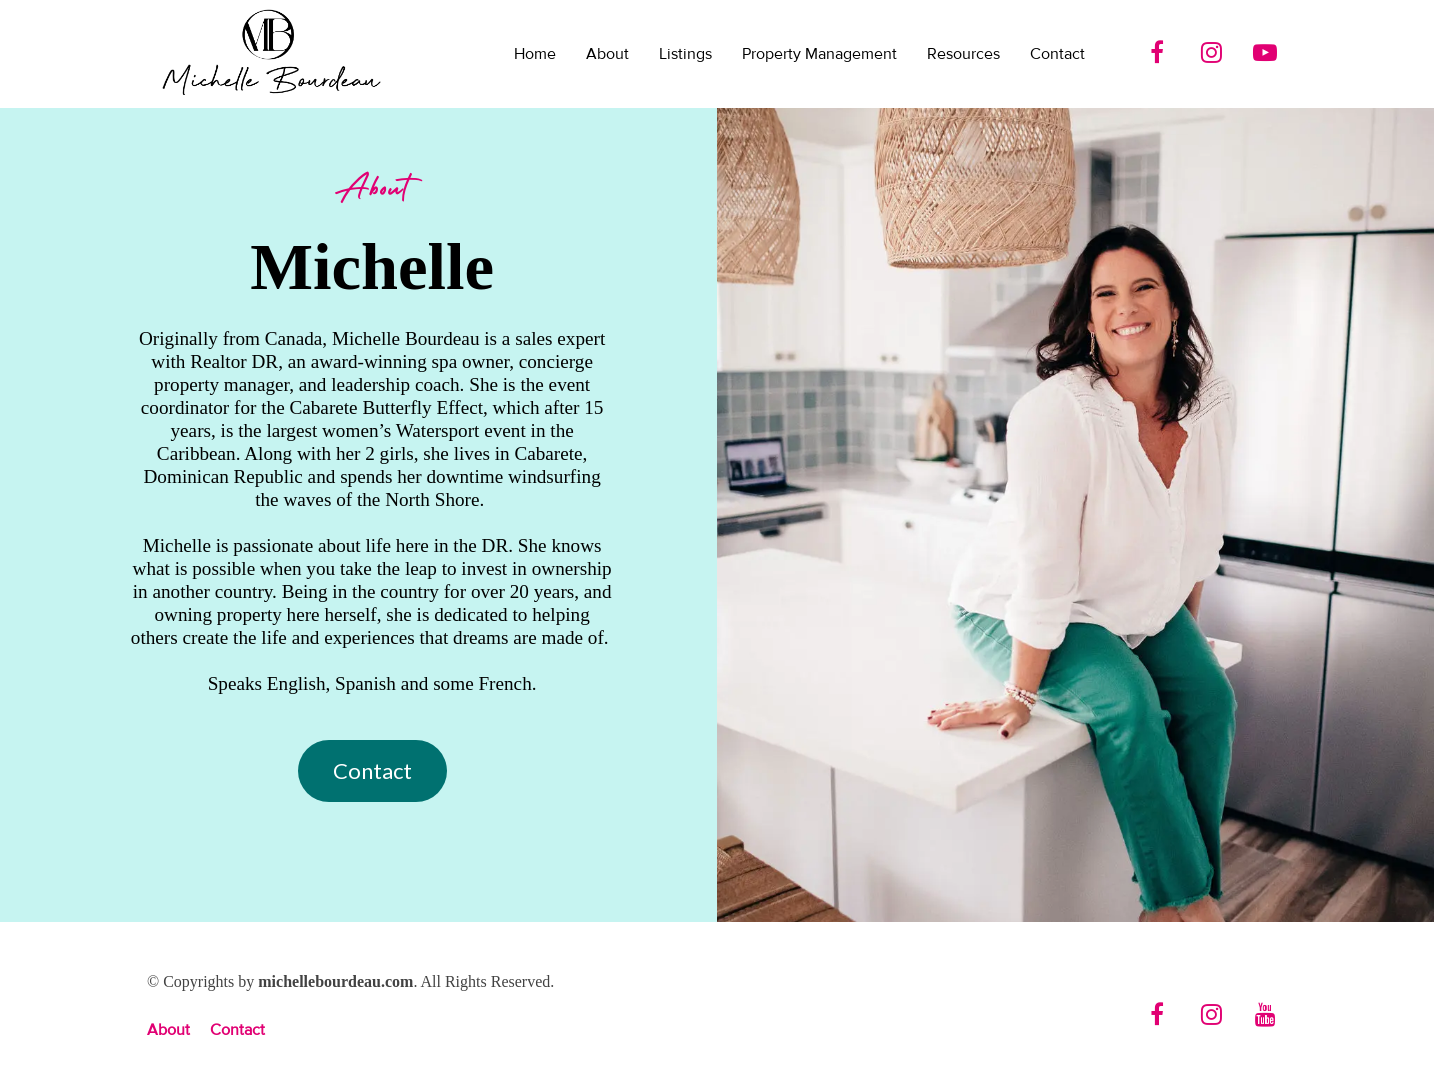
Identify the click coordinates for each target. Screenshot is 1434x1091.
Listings (685, 54)
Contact (1057, 54)
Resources (963, 54)
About (607, 54)
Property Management (819, 54)
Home (535, 54)
